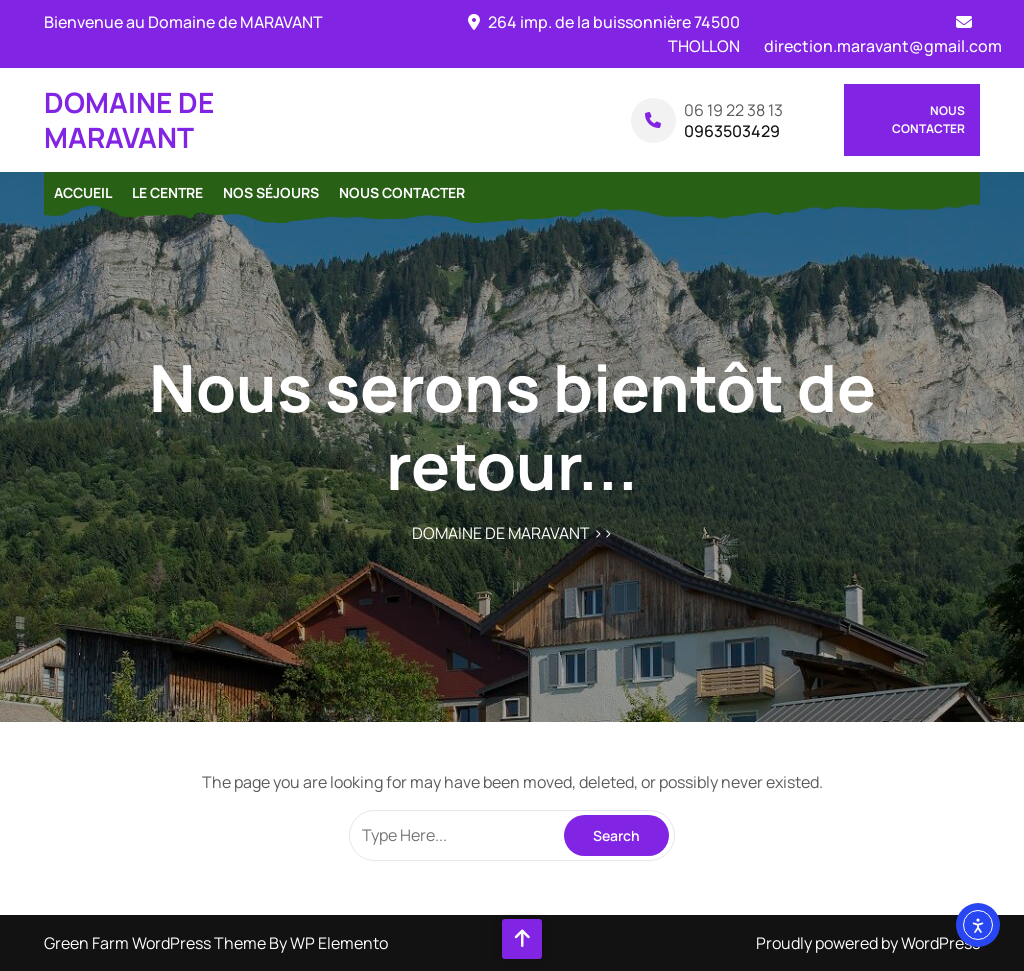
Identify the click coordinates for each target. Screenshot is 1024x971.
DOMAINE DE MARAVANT (129, 119)
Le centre (167, 192)
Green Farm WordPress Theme (156, 943)
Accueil (83, 192)
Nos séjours (271, 192)
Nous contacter (928, 119)
